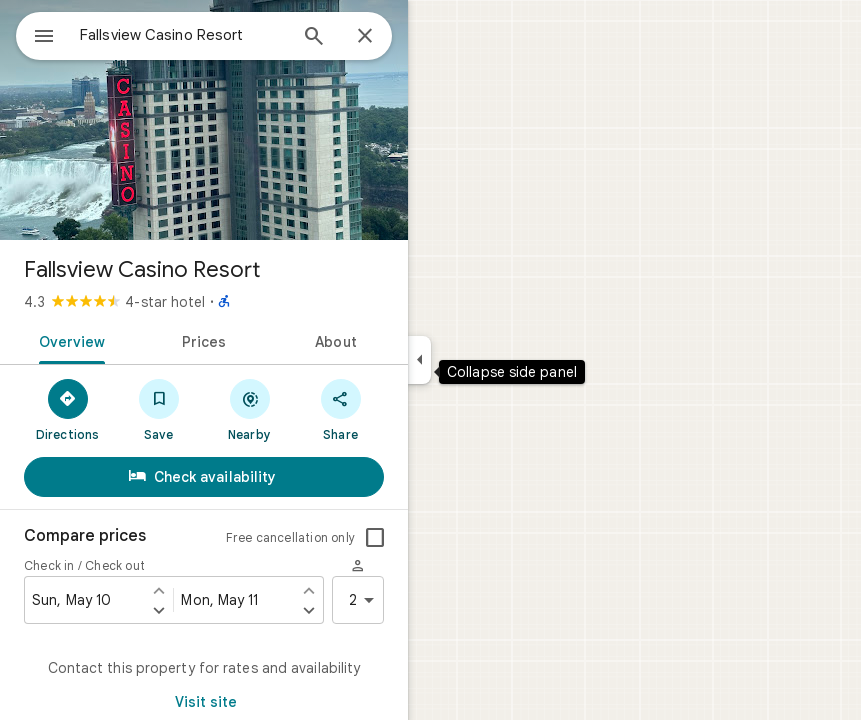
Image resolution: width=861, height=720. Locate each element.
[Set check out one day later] (309, 610)
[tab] (68, 340)
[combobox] (183, 35)
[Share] (340, 409)
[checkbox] (375, 538)
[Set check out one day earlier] (309, 590)
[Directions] (67, 409)
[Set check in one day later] (159, 610)
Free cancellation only (290, 537)
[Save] (158, 409)
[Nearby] (249, 409)
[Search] (314, 38)
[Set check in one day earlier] (159, 590)
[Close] (365, 37)
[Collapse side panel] (419, 360)
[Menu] (44, 38)
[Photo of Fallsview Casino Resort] (204, 120)
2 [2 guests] (365, 600)
